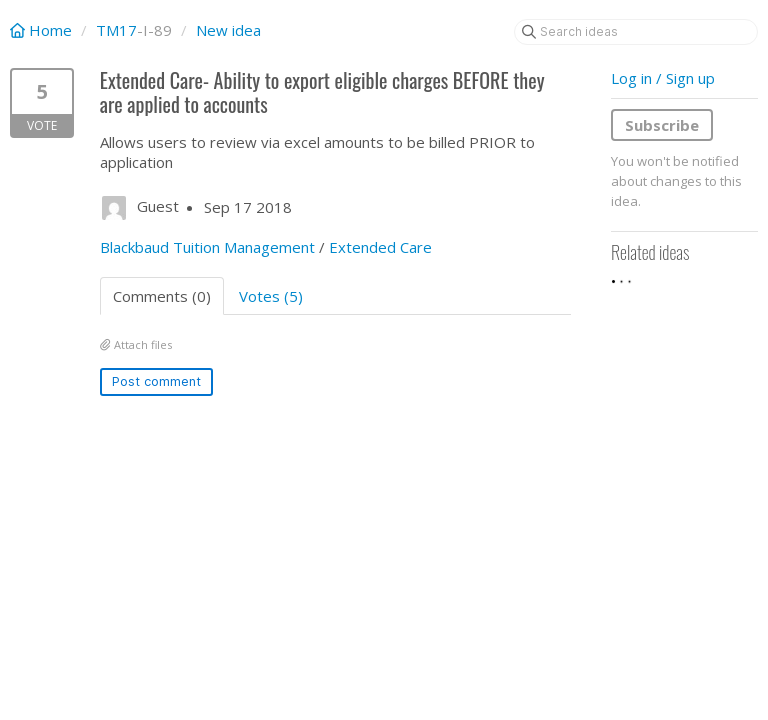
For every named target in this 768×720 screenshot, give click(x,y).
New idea (228, 30)
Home (43, 30)
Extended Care (380, 247)
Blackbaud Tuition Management (207, 247)
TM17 (116, 30)
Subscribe (662, 125)
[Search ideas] (636, 32)
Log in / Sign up (663, 78)
